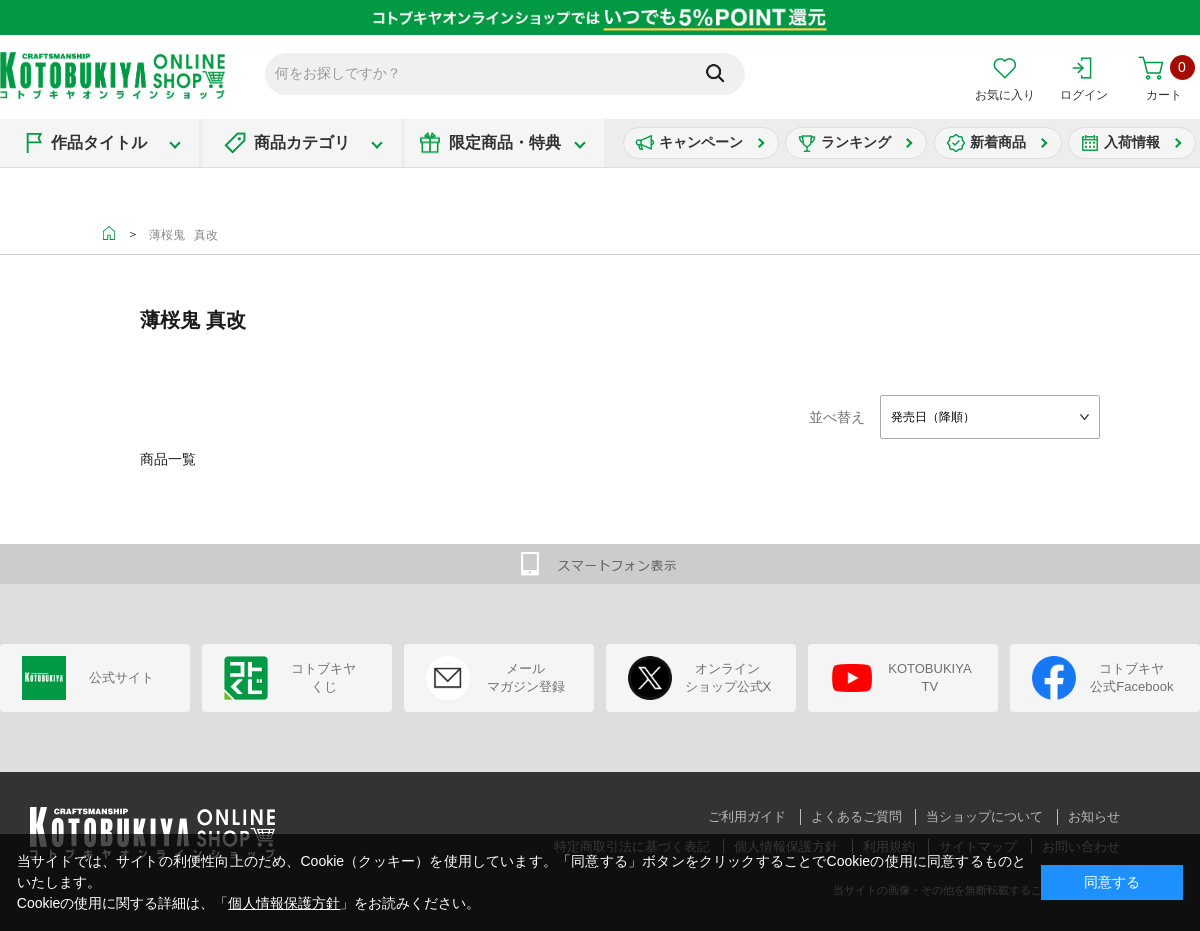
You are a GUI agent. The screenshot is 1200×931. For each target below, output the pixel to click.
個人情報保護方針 (284, 903)
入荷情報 (1132, 142)
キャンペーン (701, 142)
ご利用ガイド (747, 816)
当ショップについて (984, 816)
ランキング (856, 142)
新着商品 (998, 142)
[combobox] (990, 417)
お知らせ (1094, 816)
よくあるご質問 (856, 816)
